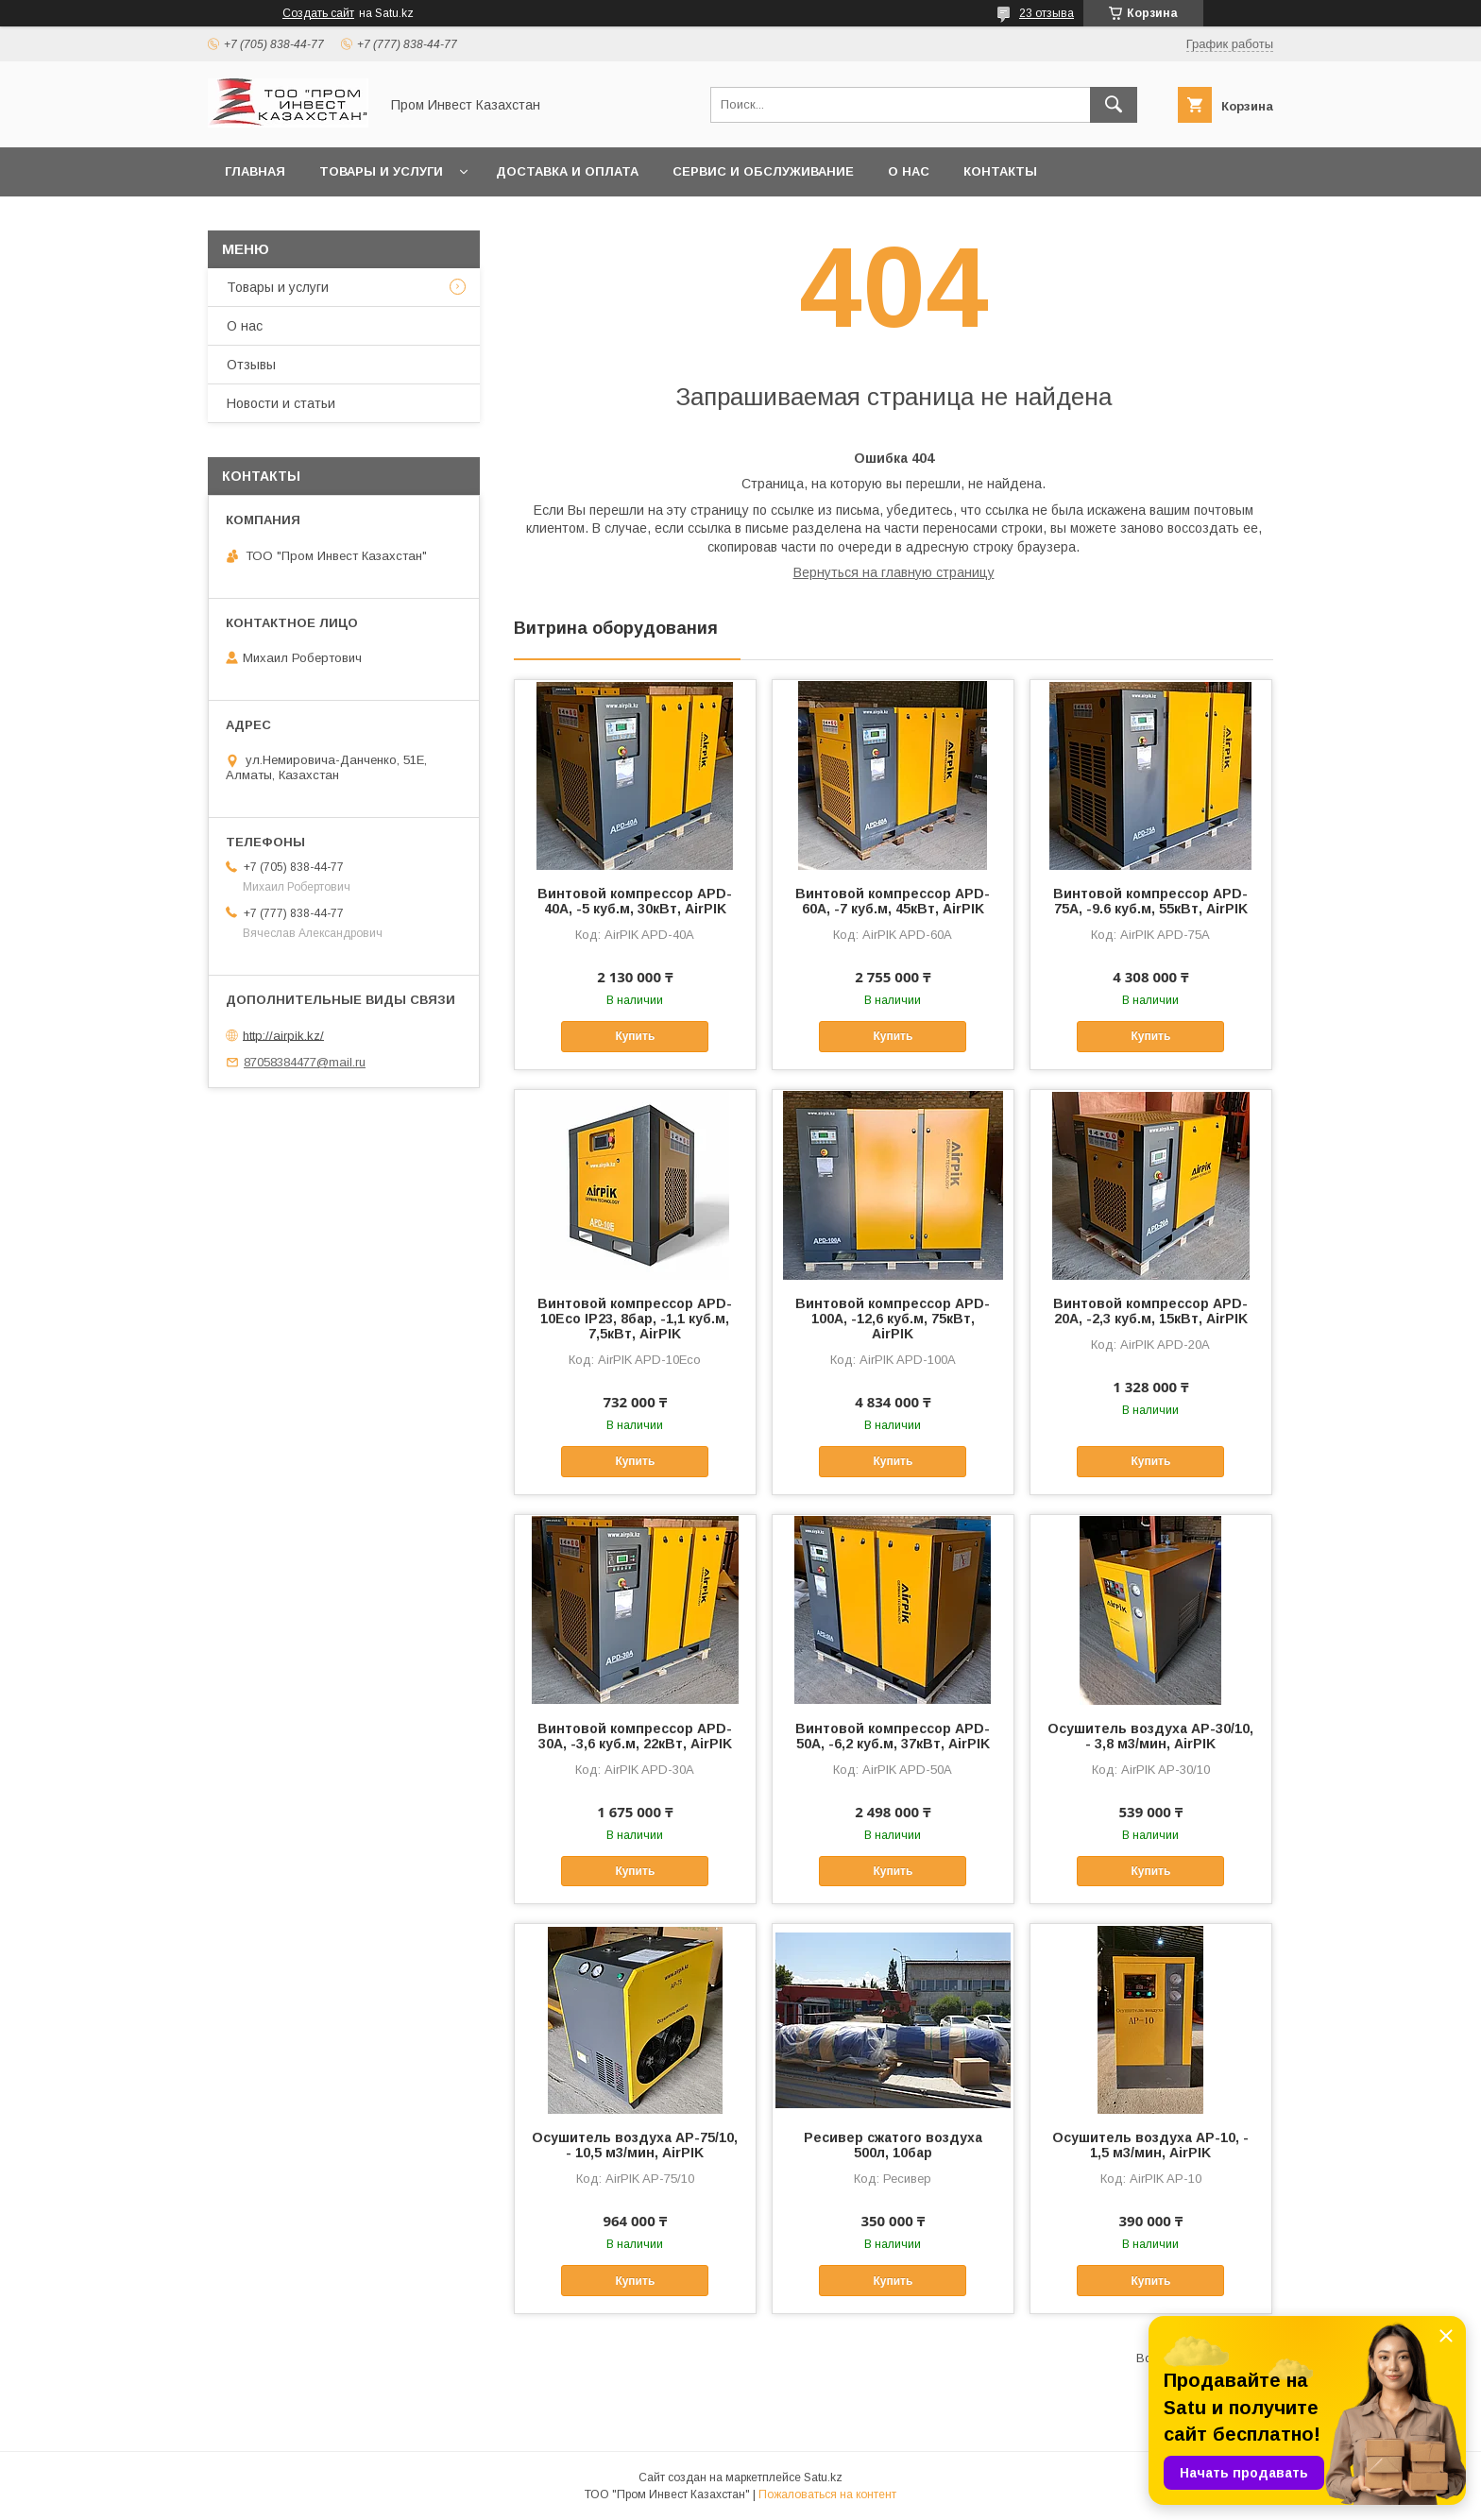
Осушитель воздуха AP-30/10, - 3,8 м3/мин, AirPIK (1150, 1736)
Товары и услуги (381, 171)
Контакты (1000, 171)
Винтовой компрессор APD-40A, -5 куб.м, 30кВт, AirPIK (634, 901)
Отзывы (251, 364)
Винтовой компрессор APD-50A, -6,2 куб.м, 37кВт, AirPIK (892, 1736)
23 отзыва (1046, 13)
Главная (255, 171)
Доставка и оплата (567, 171)
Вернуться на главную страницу (894, 572)
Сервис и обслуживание (763, 171)
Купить (635, 1036)
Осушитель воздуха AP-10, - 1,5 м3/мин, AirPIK (1150, 2145)
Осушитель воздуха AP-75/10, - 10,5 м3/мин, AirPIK (635, 2145)
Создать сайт (318, 13)
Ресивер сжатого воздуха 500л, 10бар (893, 2145)
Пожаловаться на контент (827, 2494)
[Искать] (1113, 105)
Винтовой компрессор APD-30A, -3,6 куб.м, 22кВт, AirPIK (634, 1736)
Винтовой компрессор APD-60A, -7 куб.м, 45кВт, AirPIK (892, 901)
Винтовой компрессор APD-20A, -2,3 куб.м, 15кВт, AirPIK (1150, 1311)
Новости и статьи (281, 403)
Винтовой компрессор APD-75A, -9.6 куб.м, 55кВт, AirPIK (1150, 901)
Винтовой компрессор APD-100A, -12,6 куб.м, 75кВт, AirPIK (892, 1318)
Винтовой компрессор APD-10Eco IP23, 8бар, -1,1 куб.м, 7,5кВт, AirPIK (634, 1318)
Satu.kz (823, 2477)
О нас (908, 171)
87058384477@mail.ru (305, 1062)
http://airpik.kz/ (283, 1035)
